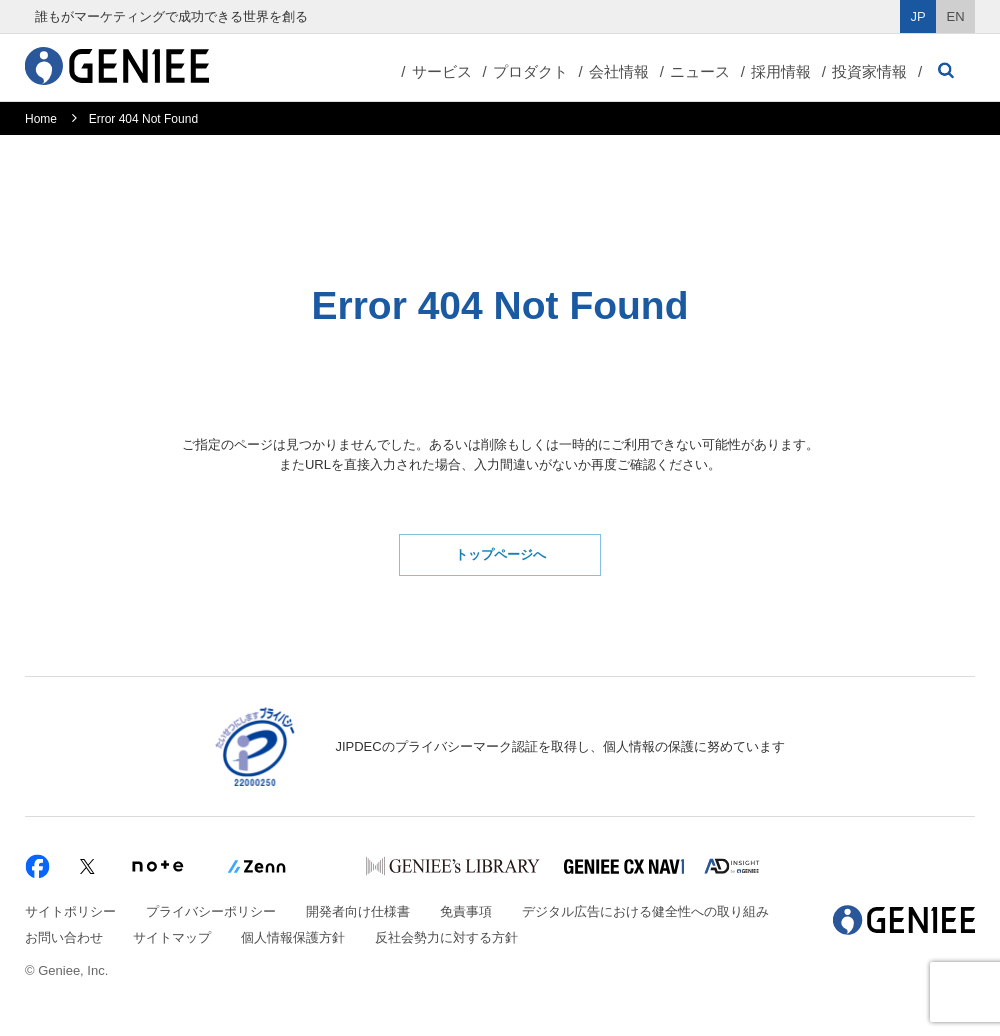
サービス (442, 71)
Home (41, 119)
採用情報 (781, 71)
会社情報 (619, 71)
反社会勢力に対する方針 (446, 937)
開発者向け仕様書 (358, 911)
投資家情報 (869, 71)
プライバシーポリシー (211, 911)
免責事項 (466, 911)
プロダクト (530, 71)
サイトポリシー (70, 911)
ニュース (700, 71)
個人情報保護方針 (293, 937)
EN (956, 16)
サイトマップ (172, 937)
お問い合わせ (64, 937)
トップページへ (500, 554)
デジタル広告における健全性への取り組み (645, 911)
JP (918, 16)
